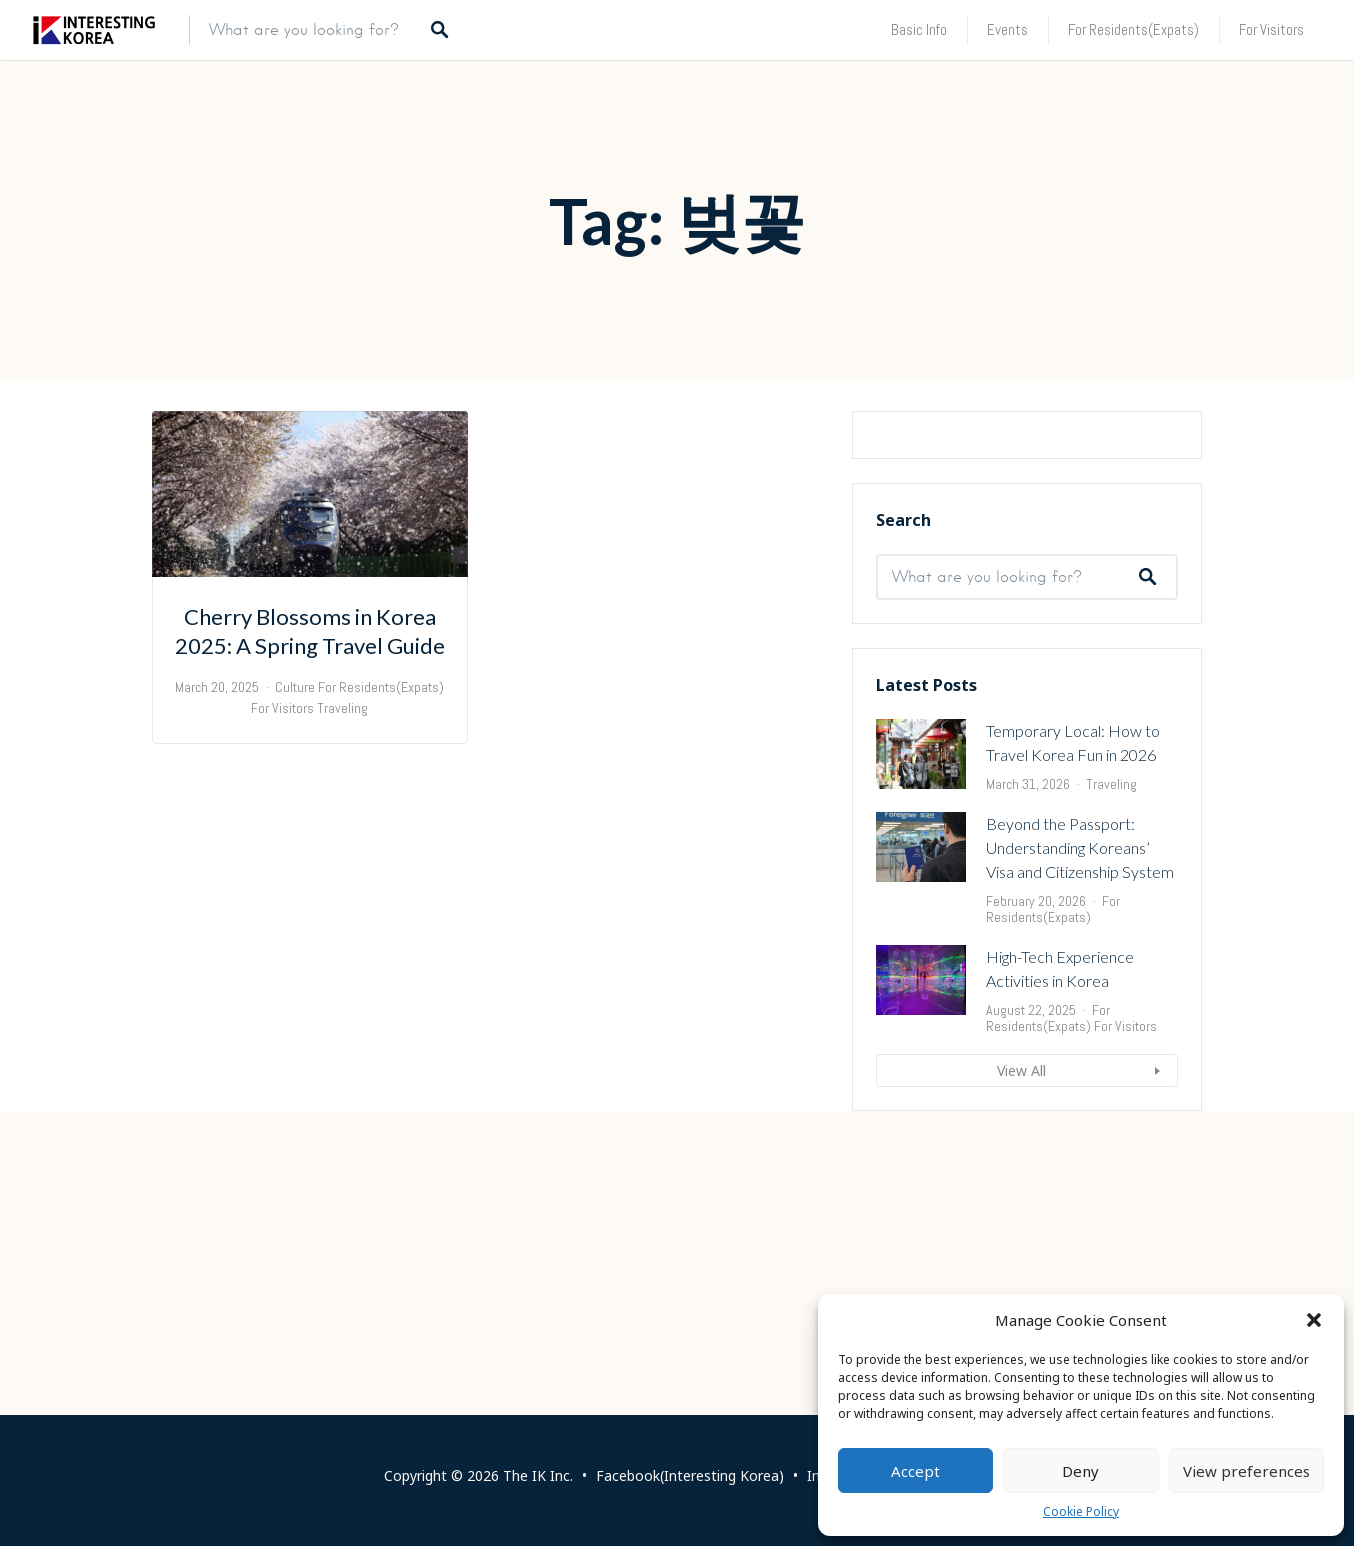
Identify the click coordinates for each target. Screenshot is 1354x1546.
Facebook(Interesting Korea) (690, 1475)
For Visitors (1271, 29)
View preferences (1246, 1471)
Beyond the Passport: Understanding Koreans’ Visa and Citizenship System (1080, 1091)
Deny (1080, 1471)
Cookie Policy (1081, 1511)
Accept (915, 1471)
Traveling (1111, 1028)
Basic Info (919, 29)
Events (1007, 29)
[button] (1314, 1320)
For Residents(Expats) (1133, 29)
